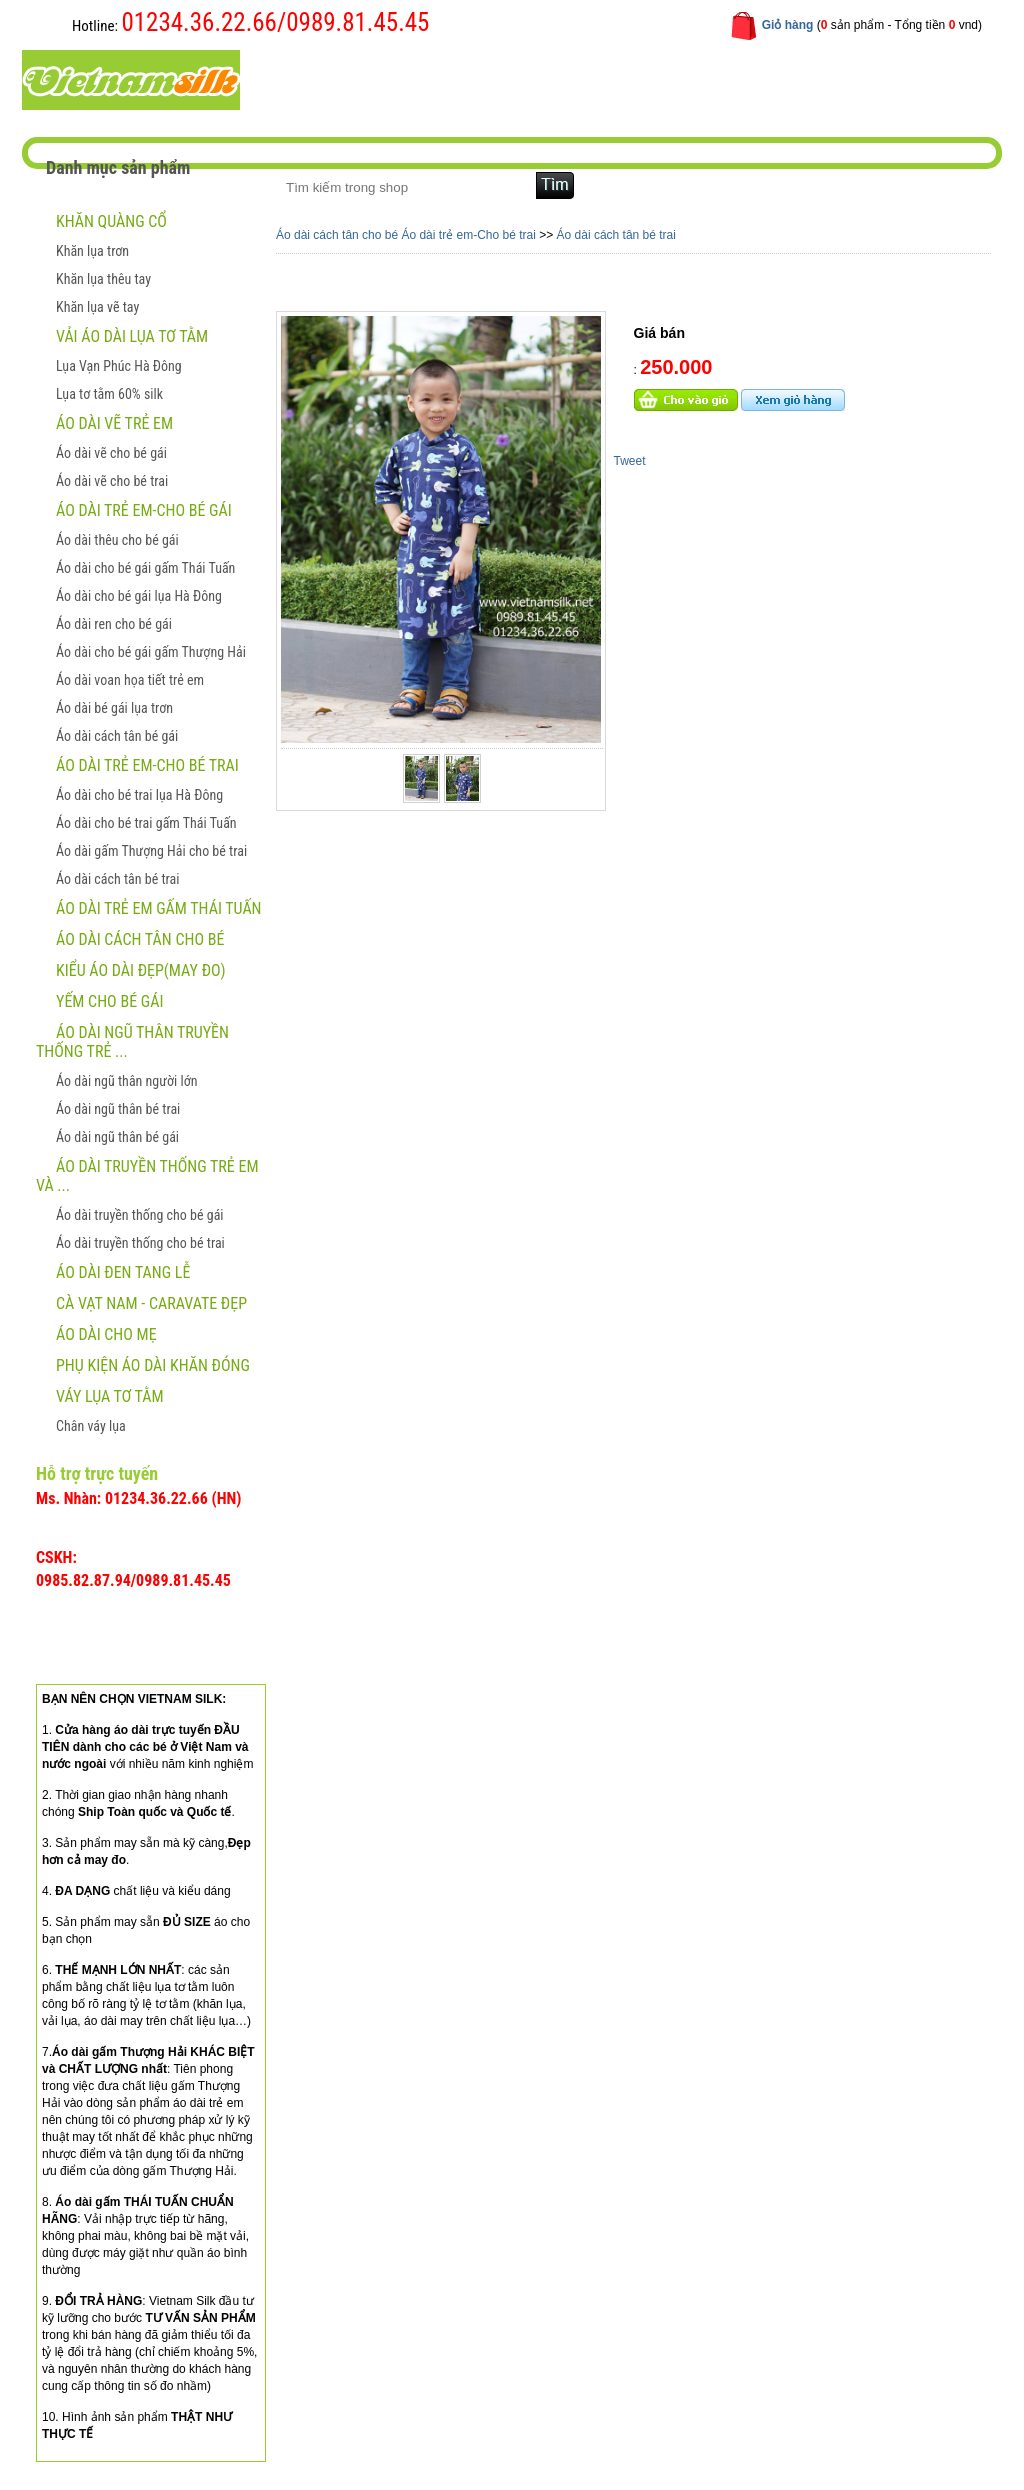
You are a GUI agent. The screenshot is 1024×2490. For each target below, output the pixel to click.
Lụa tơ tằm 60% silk (109, 394)
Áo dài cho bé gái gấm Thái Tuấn (145, 568)
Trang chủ (321, 78)
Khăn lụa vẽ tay (97, 307)
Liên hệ (690, 78)
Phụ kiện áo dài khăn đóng (153, 1365)
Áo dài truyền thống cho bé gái (140, 1215)
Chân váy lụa (91, 1426)
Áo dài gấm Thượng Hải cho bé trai (151, 851)
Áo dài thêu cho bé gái (117, 540)
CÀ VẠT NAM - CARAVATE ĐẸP (151, 1303)
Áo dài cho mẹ (106, 1334)
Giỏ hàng (788, 25)
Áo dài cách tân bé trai (118, 879)
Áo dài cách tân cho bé (140, 939)
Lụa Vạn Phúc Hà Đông (119, 366)
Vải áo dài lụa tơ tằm (132, 336)
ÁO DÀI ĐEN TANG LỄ (123, 1272)
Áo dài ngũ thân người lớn (126, 1081)
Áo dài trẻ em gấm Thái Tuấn (159, 908)
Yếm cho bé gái (109, 1001)
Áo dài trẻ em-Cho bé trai (147, 765)
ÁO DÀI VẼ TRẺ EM (114, 423)
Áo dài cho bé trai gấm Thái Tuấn (146, 823)
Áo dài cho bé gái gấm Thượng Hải (151, 652)
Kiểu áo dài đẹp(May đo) (141, 970)
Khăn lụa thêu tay (103, 279)
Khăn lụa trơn (92, 251)
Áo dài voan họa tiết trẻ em (130, 680)
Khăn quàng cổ (111, 221)
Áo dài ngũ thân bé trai (118, 1109)
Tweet (630, 461)
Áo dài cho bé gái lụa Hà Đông (139, 596)
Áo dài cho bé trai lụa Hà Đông (139, 795)
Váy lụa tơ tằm (110, 1396)
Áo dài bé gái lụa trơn (114, 708)
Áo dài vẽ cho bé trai (112, 481)
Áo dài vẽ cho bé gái (111, 453)
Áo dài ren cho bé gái (114, 624)
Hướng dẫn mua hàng (568, 78)
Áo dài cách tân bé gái (117, 736)
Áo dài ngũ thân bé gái (117, 1137)
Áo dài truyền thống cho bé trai (140, 1243)
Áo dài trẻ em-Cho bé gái (144, 510)
